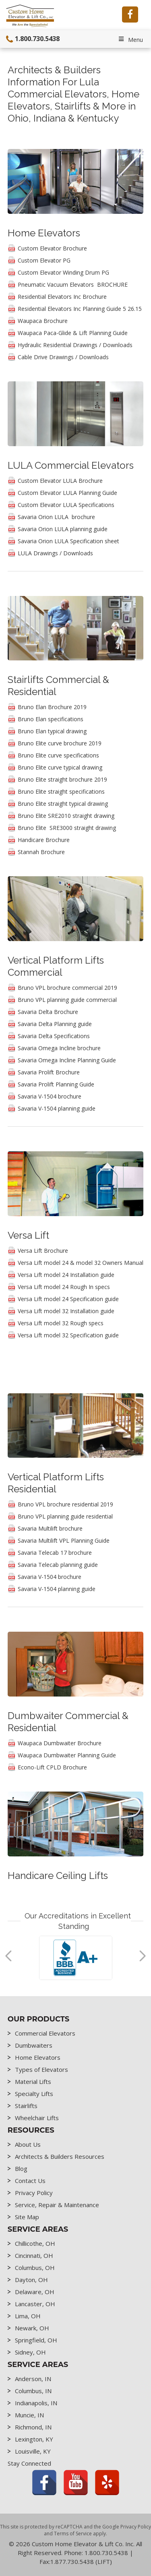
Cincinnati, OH (34, 2255)
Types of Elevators (41, 2069)
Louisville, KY (33, 2451)
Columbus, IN (33, 2391)
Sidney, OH (30, 2352)
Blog (21, 2168)
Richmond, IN (33, 2427)
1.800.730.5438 (31, 38)
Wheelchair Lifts (37, 2118)
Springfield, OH (36, 2340)
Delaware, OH (34, 2292)
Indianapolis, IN (36, 2403)
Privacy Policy (34, 2193)
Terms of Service (73, 2533)
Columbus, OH (35, 2268)
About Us (28, 2144)
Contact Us (30, 2181)
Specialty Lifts (34, 2094)
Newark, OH (32, 2328)
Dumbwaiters (33, 2045)
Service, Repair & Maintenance (57, 2205)
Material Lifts (33, 2081)
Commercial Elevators (45, 2033)
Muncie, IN (29, 2415)
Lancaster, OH (35, 2304)
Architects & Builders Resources (59, 2156)
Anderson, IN (33, 2379)
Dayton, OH (31, 2280)
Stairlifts (26, 2106)
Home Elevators (37, 2057)
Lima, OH (28, 2316)
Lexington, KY (34, 2439)
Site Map (27, 2217)
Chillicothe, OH (35, 2243)
